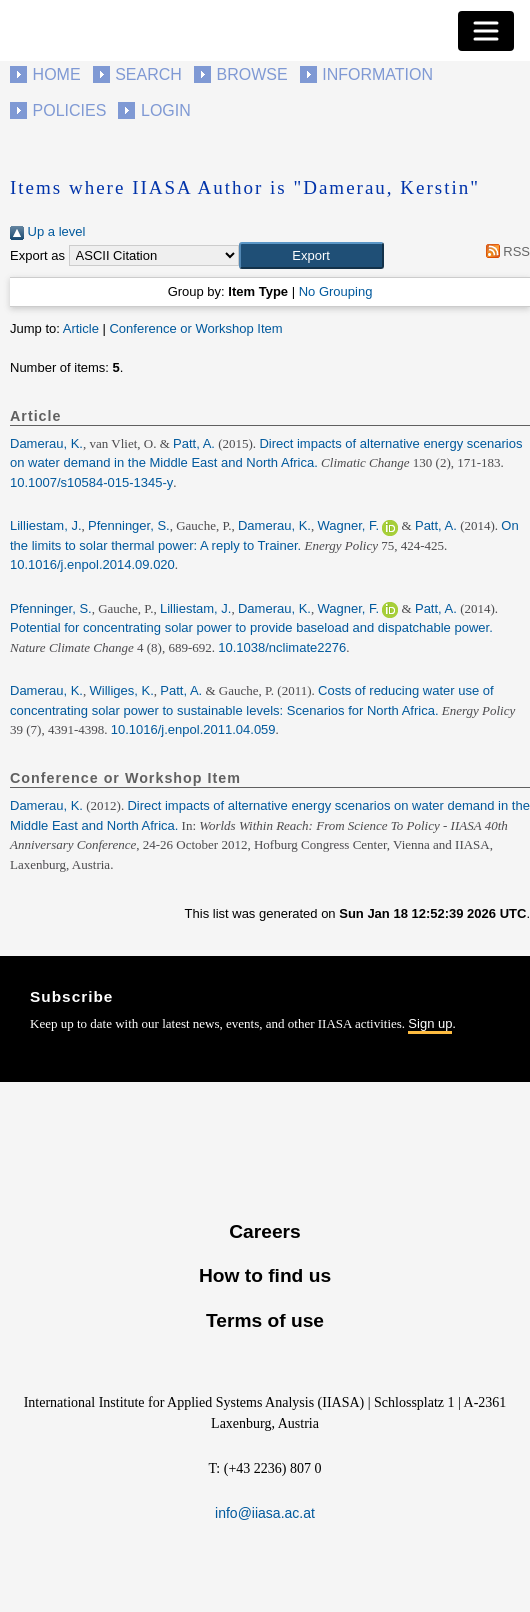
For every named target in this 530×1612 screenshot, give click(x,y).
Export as (37, 255)
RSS (504, 251)
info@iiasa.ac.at (265, 1513)
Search (148, 74)
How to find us (265, 1275)
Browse (251, 74)
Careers (264, 1231)
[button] (311, 256)
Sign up (430, 1023)
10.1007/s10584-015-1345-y (91, 482)
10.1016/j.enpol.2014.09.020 (92, 564)
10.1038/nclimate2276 (282, 647)
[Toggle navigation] (486, 31)
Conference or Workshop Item (195, 328)
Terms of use (265, 1320)
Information (377, 74)
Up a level (47, 231)
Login (166, 110)
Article (81, 328)
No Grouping (336, 291)
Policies (70, 110)
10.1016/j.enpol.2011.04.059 (193, 729)
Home (57, 74)
